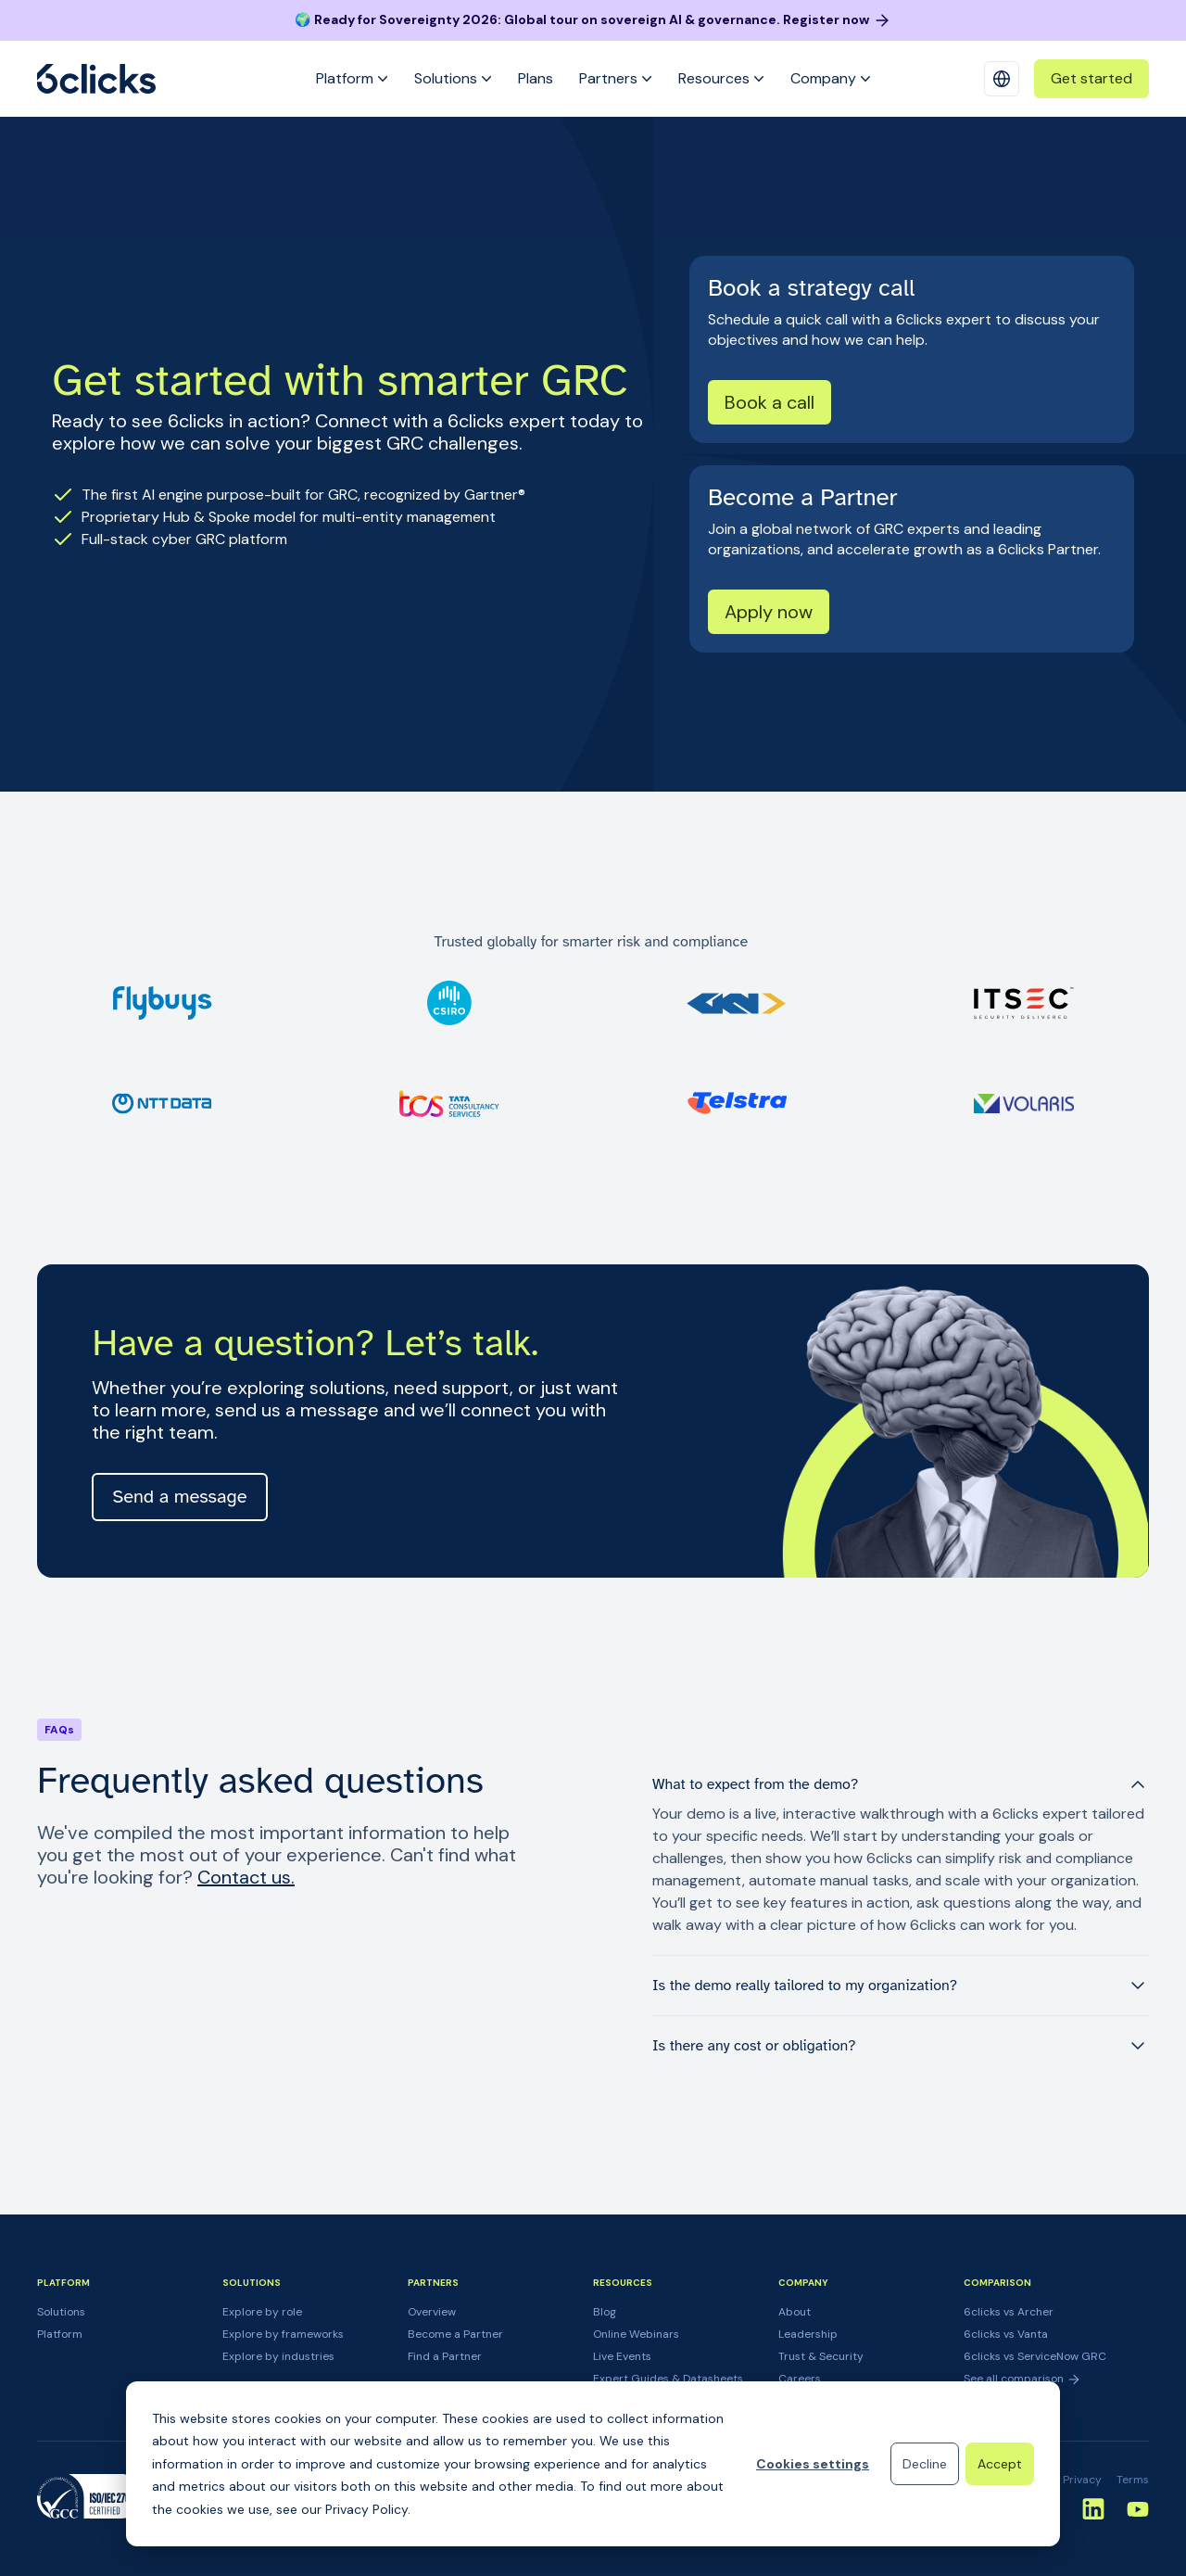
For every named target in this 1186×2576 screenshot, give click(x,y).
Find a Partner (445, 2356)
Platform (59, 2334)
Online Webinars (636, 2334)
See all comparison (1022, 2378)
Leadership (808, 2334)
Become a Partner (455, 2334)
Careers (799, 2378)
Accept (1000, 2463)
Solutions (61, 2311)
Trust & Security (821, 2356)
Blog (604, 2311)
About (794, 2311)
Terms (1133, 2479)
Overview (432, 2311)
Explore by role (262, 2311)
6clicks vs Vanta (1006, 2334)
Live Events (622, 2356)
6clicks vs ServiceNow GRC (1035, 2356)
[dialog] (593, 2464)
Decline (924, 2463)
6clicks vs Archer (1009, 2311)
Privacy (1082, 2479)
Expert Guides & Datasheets (668, 2378)
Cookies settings (812, 2463)
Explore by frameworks (283, 2334)
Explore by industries (278, 2356)
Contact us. (246, 1877)
